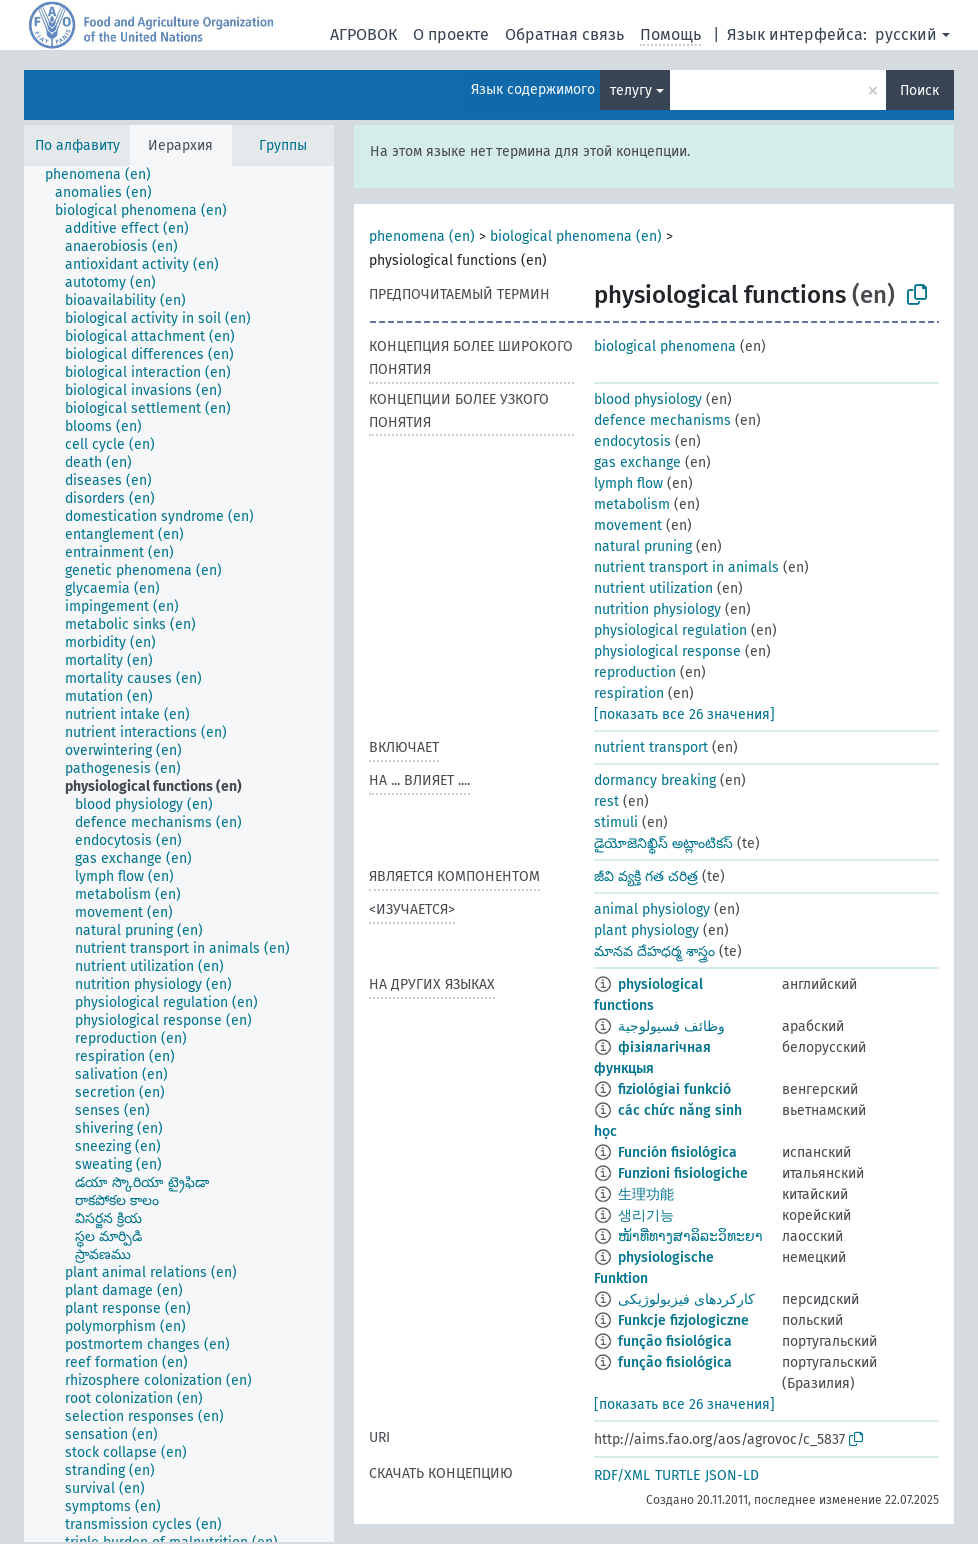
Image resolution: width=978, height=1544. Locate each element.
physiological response (667, 651)
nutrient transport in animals (686, 567)
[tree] (179, 854)
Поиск (919, 90)
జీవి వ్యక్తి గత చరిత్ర (646, 876)
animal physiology (652, 909)
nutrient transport (651, 747)
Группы (283, 145)
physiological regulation (670, 630)
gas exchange (637, 462)
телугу (631, 90)
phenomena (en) (422, 236)
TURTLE (677, 1475)
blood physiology (648, 399)
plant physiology (646, 930)
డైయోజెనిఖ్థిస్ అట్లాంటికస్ (663, 843)
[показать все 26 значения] (684, 714)
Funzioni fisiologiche (683, 1173)
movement (628, 525)
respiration (629, 693)
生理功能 (646, 1194)
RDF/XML (622, 1475)
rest (606, 801)
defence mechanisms (662, 420)
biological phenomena (665, 346)
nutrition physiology (657, 609)
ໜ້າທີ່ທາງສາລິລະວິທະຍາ (690, 1236)
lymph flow (628, 483)
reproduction (635, 672)
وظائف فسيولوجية (671, 1026)
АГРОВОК (363, 34)
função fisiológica (675, 1341)
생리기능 (646, 1215)
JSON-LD (732, 1475)
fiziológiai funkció (674, 1089)
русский (906, 34)
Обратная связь (564, 34)
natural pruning (643, 546)
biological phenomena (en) (576, 236)
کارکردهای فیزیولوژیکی (686, 1299)
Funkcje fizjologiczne (683, 1320)
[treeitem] (106, 175)
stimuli (616, 822)
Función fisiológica (677, 1152)
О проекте (451, 34)
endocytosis (632, 441)
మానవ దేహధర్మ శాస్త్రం (654, 951)
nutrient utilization (653, 588)
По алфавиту (77, 145)
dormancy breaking (655, 780)
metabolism (632, 504)
